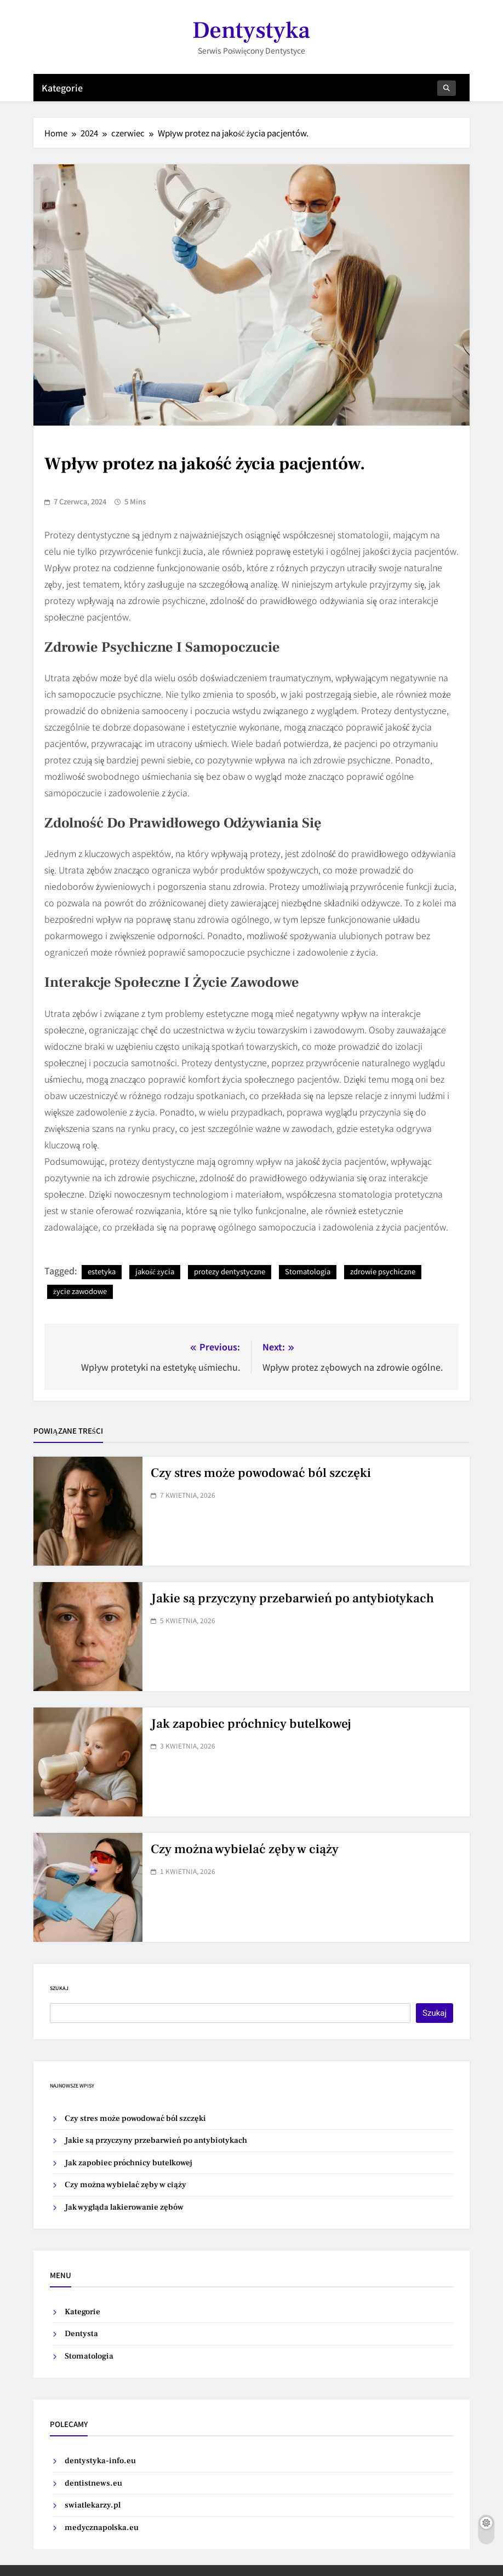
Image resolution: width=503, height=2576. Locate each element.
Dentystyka (251, 30)
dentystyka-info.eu (100, 2461)
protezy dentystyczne (229, 1271)
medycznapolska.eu (102, 2527)
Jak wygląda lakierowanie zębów (124, 2207)
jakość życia (154, 1271)
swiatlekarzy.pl (93, 2505)
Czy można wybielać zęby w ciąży (245, 1849)
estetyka (102, 1271)
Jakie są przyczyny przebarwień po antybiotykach (292, 1598)
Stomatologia (307, 1271)
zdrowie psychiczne (382, 1271)
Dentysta (81, 2333)
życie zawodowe (80, 1291)
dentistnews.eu (93, 2483)
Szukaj (59, 1988)
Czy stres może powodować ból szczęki (261, 1473)
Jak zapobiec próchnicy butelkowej (251, 1724)
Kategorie (62, 87)
